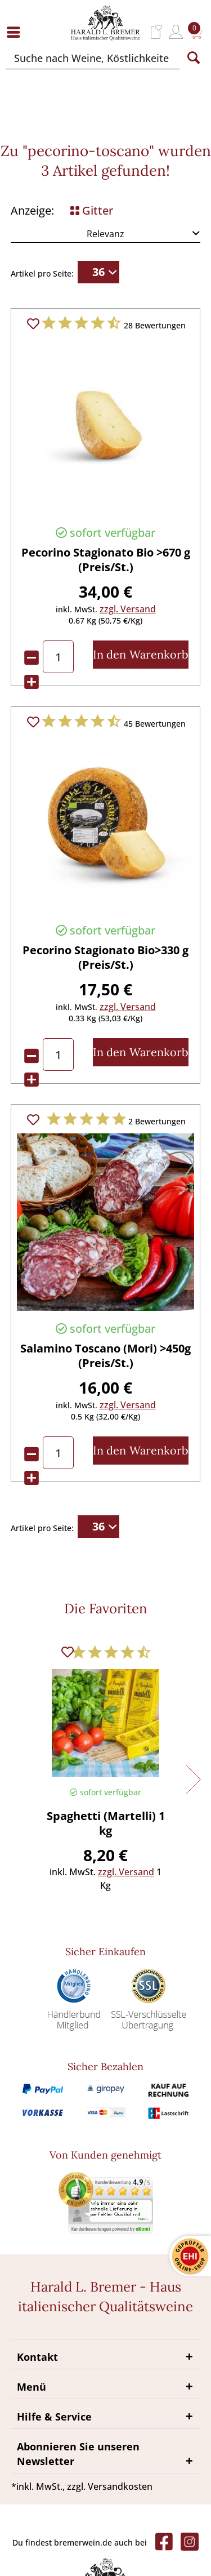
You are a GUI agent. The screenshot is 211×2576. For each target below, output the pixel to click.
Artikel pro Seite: (42, 273)
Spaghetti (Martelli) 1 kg (106, 1823)
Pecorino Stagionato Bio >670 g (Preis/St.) (105, 560)
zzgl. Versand (128, 609)
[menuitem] (16, 32)
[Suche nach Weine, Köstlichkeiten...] (92, 58)
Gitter (91, 210)
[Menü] (16, 32)
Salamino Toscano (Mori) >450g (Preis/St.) (105, 1356)
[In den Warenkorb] (140, 654)
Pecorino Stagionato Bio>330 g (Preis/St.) (105, 957)
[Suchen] (193, 58)
